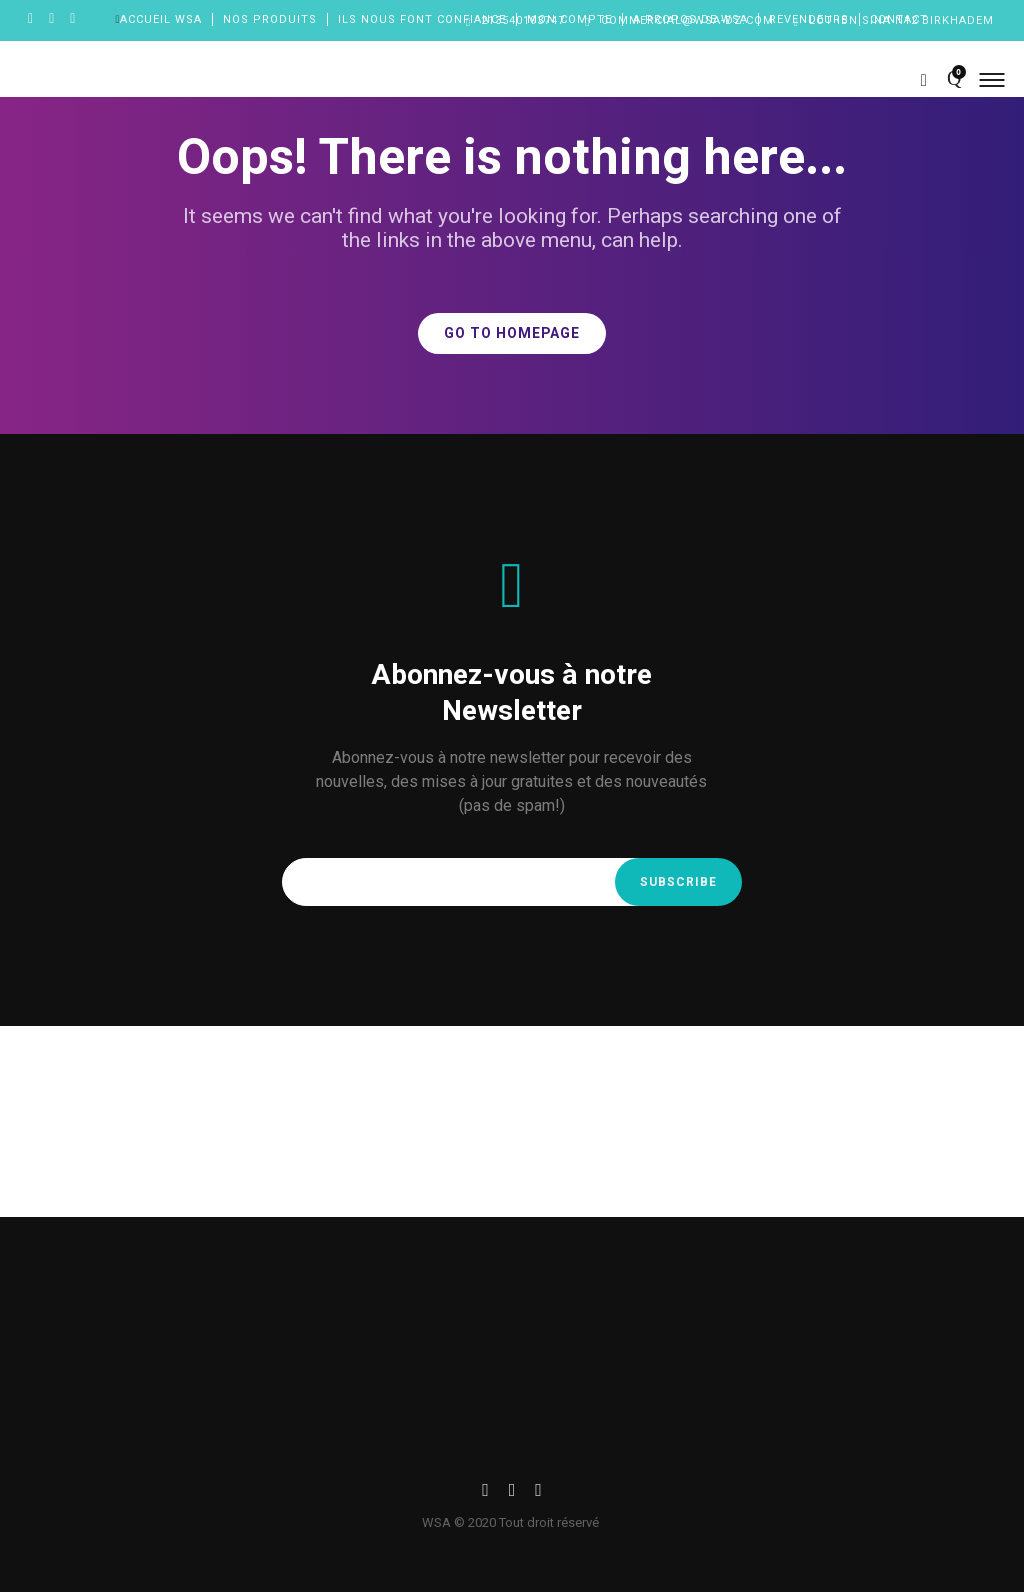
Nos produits (270, 19)
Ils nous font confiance (422, 19)
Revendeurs (809, 19)
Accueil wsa (161, 19)
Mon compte (569, 19)
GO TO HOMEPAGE (512, 333)
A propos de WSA (690, 19)
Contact (899, 19)
